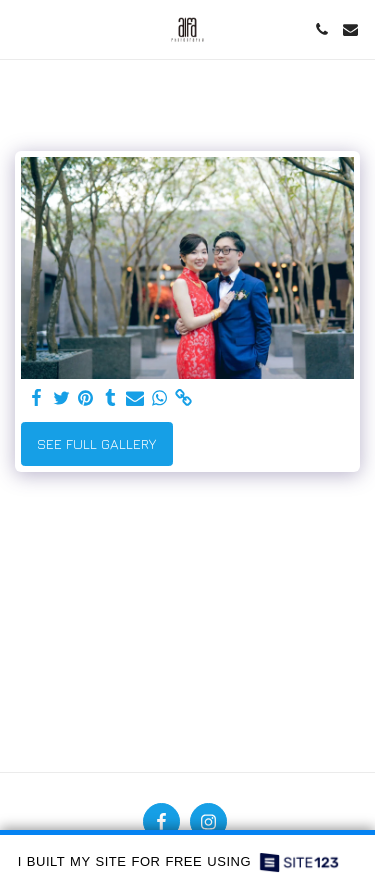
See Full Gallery (96, 443)
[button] (22, 28)
